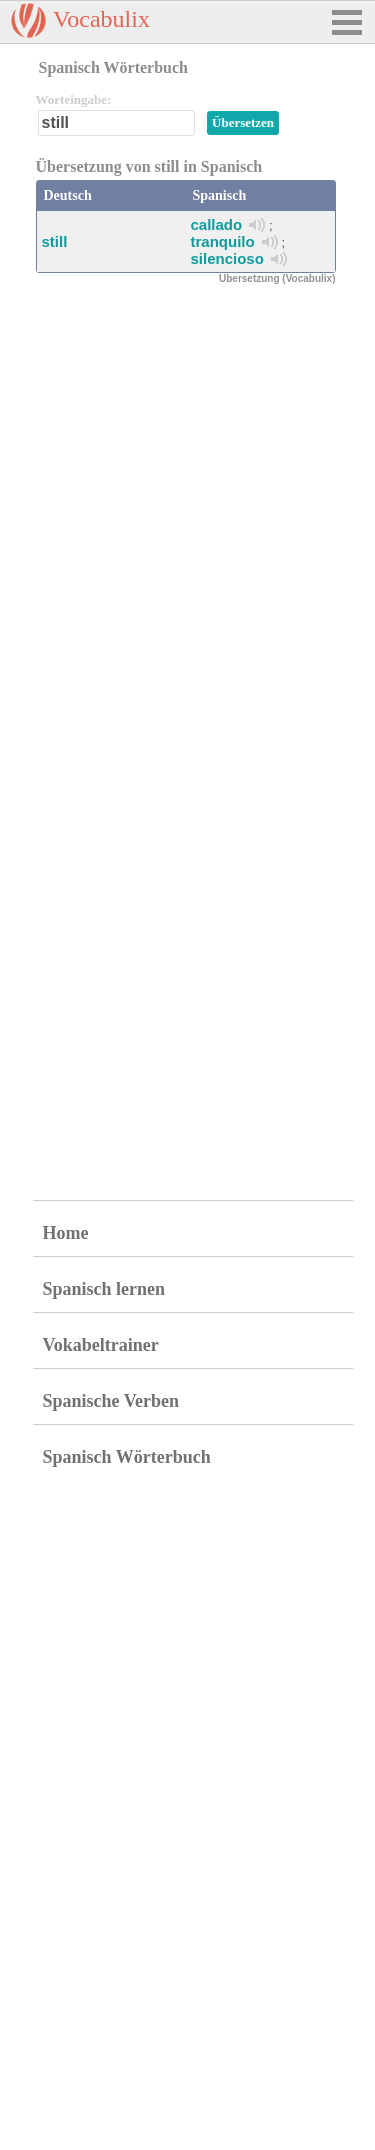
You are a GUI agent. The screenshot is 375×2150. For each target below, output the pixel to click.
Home (66, 1233)
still (55, 241)
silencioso (227, 258)
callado (217, 224)
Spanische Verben (111, 1401)
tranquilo (223, 241)
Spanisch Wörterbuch (127, 1457)
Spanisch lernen (104, 1289)
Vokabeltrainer (101, 1345)
